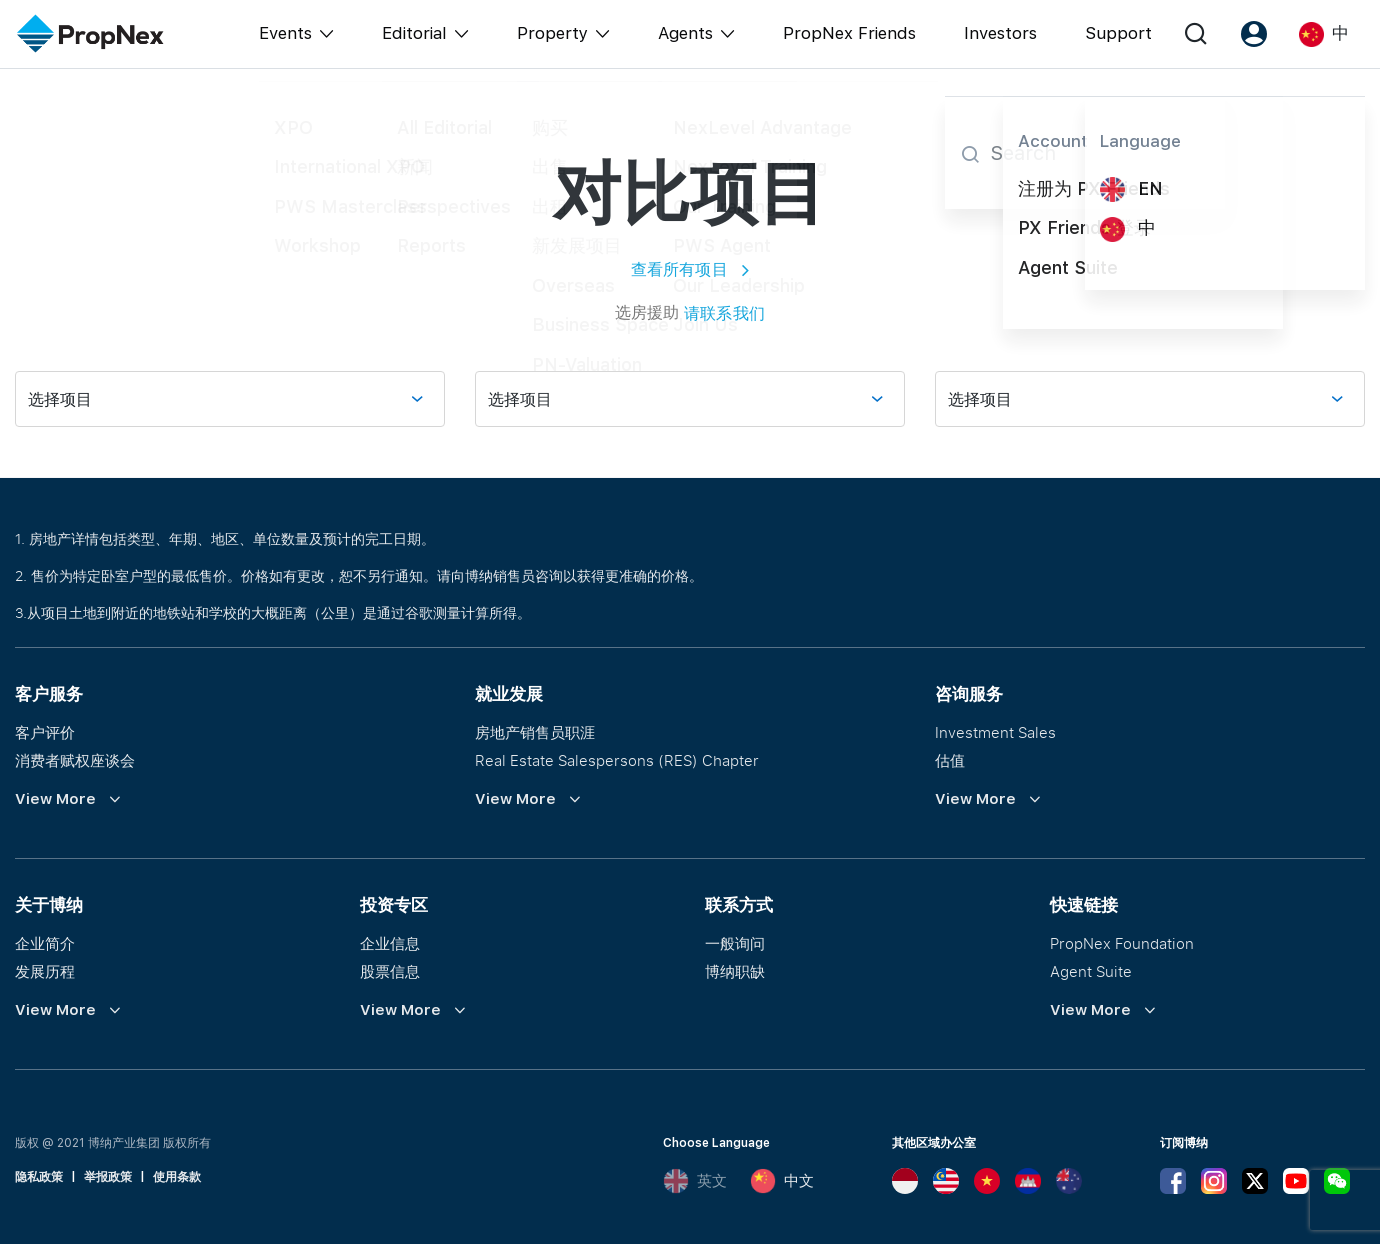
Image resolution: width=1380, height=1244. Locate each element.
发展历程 (45, 971)
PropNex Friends (849, 33)
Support (1118, 33)
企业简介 (45, 943)
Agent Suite (1091, 971)
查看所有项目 (690, 269)
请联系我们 (724, 313)
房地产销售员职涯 (535, 732)
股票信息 (390, 971)
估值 (950, 760)
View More (55, 799)
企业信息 (390, 943)
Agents (685, 33)
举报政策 (108, 1177)
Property (552, 33)
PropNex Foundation (1122, 943)
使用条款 (177, 1177)
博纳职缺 (735, 971)
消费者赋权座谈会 (75, 760)
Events (285, 33)
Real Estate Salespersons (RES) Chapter (617, 760)
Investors (1000, 33)
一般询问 (735, 943)
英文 (695, 1181)
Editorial (414, 33)
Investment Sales (995, 732)
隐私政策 (39, 1177)
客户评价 (45, 732)
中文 (782, 1181)
